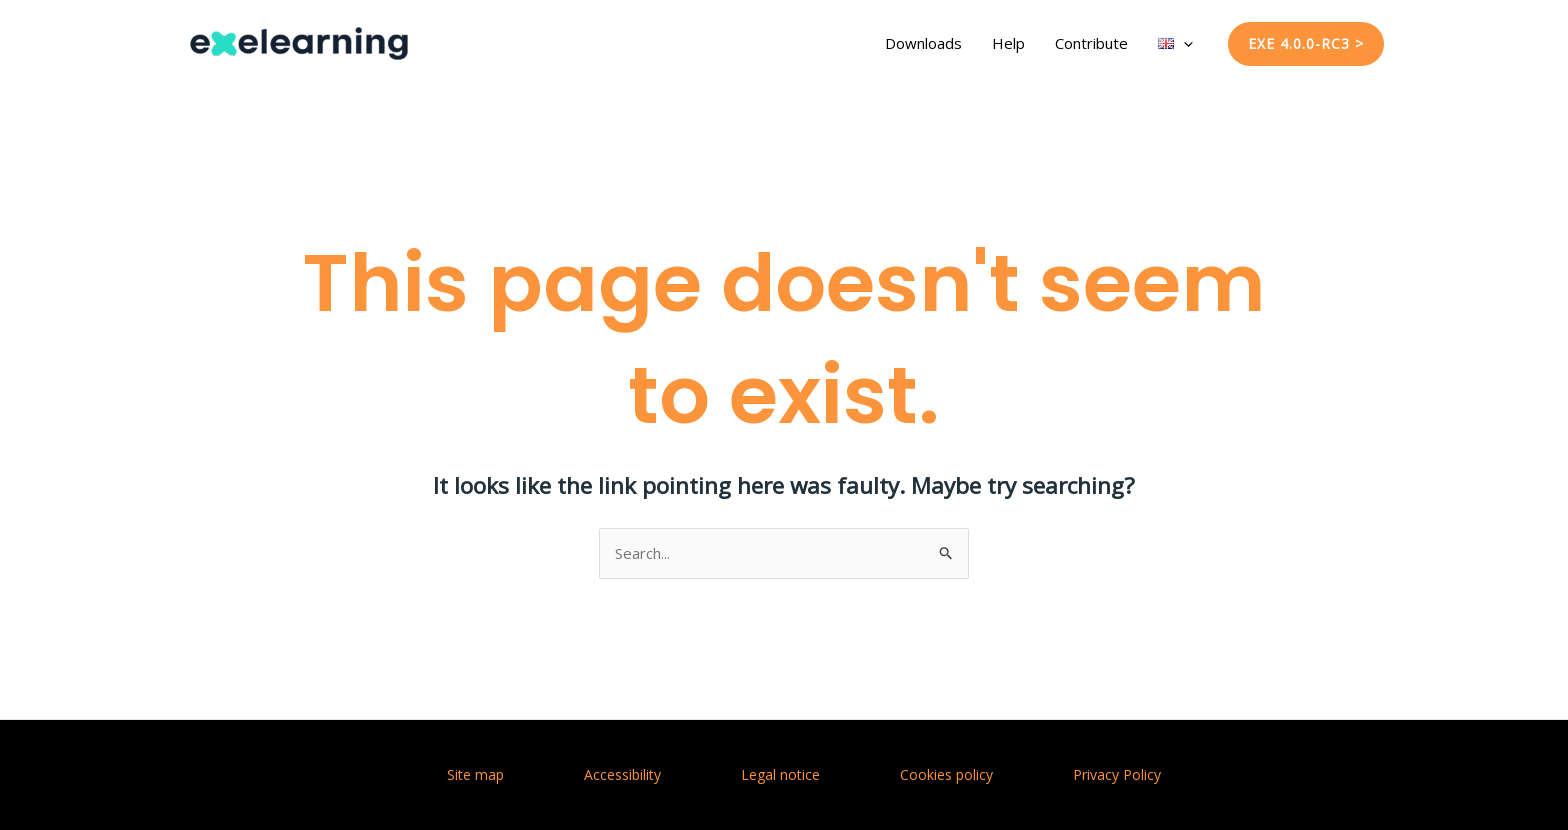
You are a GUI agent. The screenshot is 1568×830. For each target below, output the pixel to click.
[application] (1183, 43)
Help (1008, 43)
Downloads (923, 43)
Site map (475, 774)
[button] (1306, 44)
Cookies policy (946, 774)
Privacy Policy (1117, 774)
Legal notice (780, 774)
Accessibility (622, 774)
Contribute (1091, 43)
